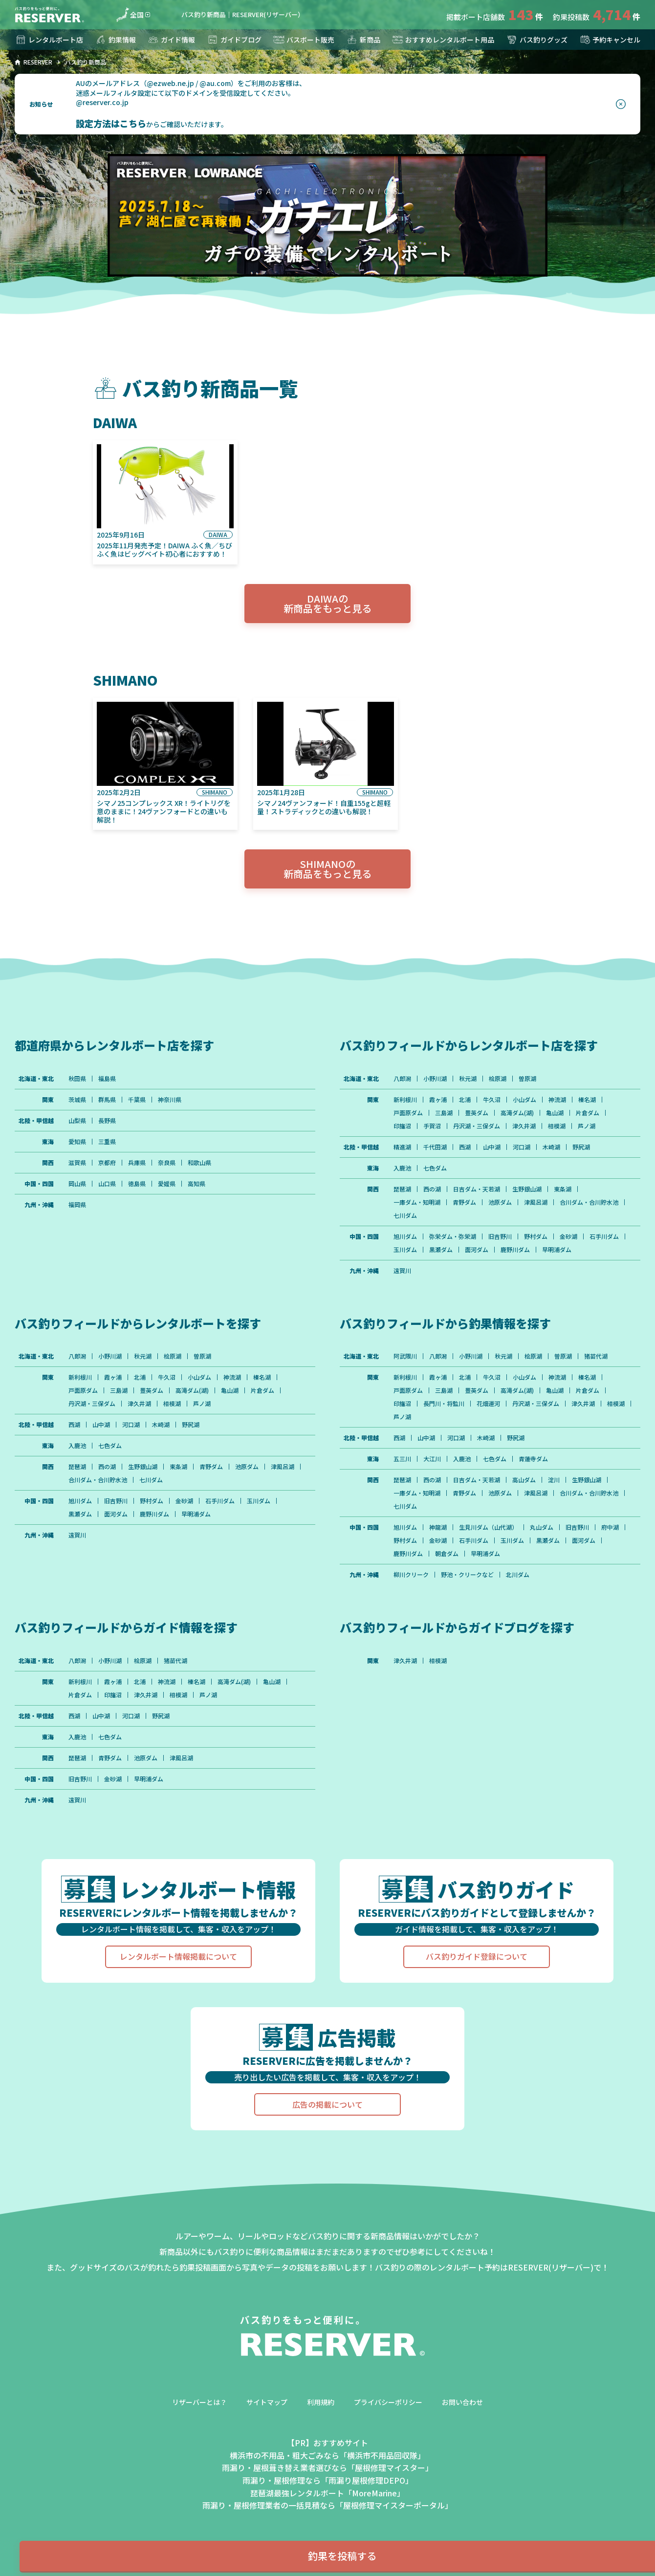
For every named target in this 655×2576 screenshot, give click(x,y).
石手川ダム (604, 1236)
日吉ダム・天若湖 (476, 1189)
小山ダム (524, 1100)
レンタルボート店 (49, 39)
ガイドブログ (234, 39)
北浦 (465, 1100)
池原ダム (500, 1202)
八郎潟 (402, 1079)
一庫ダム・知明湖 (416, 1202)
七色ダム (435, 1168)
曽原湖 (527, 1079)
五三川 (402, 1459)
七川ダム (405, 1215)
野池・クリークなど (467, 1575)
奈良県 (166, 1163)
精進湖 (402, 1147)
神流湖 (557, 1100)
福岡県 (77, 1205)
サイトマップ (266, 2402)
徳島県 (137, 1184)
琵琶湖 (402, 1189)
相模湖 (557, 1126)
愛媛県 (166, 1184)
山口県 (107, 1184)
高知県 (196, 1184)
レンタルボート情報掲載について (178, 1956)
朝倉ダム (446, 1554)
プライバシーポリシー (388, 2402)
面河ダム (476, 1250)
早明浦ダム (556, 1250)
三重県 (107, 1142)
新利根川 (405, 1100)
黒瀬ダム (441, 1250)
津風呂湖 (535, 1202)
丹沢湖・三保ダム (476, 1126)
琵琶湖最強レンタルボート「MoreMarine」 (327, 2493)
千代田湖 (435, 1147)
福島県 (107, 1079)
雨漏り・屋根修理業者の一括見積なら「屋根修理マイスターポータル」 (327, 2505)
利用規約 (320, 2402)
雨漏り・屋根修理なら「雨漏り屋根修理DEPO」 (327, 2480)
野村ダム (535, 1236)
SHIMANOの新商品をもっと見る (327, 869)
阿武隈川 (405, 1356)
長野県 (107, 1121)
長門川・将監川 (443, 1404)
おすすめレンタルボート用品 (443, 39)
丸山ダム (541, 1527)
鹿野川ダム (515, 1250)
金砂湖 (568, 1236)
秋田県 (77, 1079)
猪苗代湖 (596, 1356)
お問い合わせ (462, 2402)
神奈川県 (169, 1100)
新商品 (363, 39)
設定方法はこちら (111, 123)
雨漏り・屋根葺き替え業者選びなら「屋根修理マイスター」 (327, 2467)
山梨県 (77, 1121)
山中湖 (492, 1147)
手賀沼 (432, 1126)
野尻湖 (581, 1147)
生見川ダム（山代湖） (488, 1527)
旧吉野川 (500, 1236)
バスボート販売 (303, 39)
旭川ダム (405, 1236)
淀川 (554, 1480)
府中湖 (610, 1527)
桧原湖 (497, 1079)
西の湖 (432, 1189)
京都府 (107, 1163)
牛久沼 (492, 1100)
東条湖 (562, 1189)
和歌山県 (199, 1163)
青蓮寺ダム (533, 1459)
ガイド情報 (171, 39)
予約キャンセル (609, 39)
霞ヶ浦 (438, 1100)
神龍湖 (438, 1527)
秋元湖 (468, 1079)
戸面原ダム (408, 1113)
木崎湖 (551, 1147)
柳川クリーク (411, 1575)
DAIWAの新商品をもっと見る (327, 603)
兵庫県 (137, 1163)
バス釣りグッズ (537, 39)
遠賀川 (402, 1271)
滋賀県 (77, 1163)
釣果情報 (115, 39)
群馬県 (107, 1100)
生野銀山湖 (527, 1189)
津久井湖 (524, 1126)
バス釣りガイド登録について (476, 1956)
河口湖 (521, 1147)
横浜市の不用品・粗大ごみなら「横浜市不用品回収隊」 (327, 2455)
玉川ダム (405, 1250)
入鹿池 (402, 1168)
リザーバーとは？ (199, 2402)
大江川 (432, 1459)
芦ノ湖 (586, 1126)
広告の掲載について (327, 2104)
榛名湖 (587, 1100)
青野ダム (464, 1202)
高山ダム (524, 1480)
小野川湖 (435, 1079)
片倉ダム (587, 1113)
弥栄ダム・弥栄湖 (452, 1236)
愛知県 (77, 1142)
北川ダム (517, 1575)
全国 (129, 14)
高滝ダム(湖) (517, 1113)
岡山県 (77, 1184)
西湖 (465, 1147)
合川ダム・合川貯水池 (589, 1202)
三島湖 (444, 1113)
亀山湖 (555, 1113)
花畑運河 (488, 1404)
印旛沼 (402, 1126)
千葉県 (137, 1100)
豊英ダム (476, 1113)
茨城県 (77, 1100)
